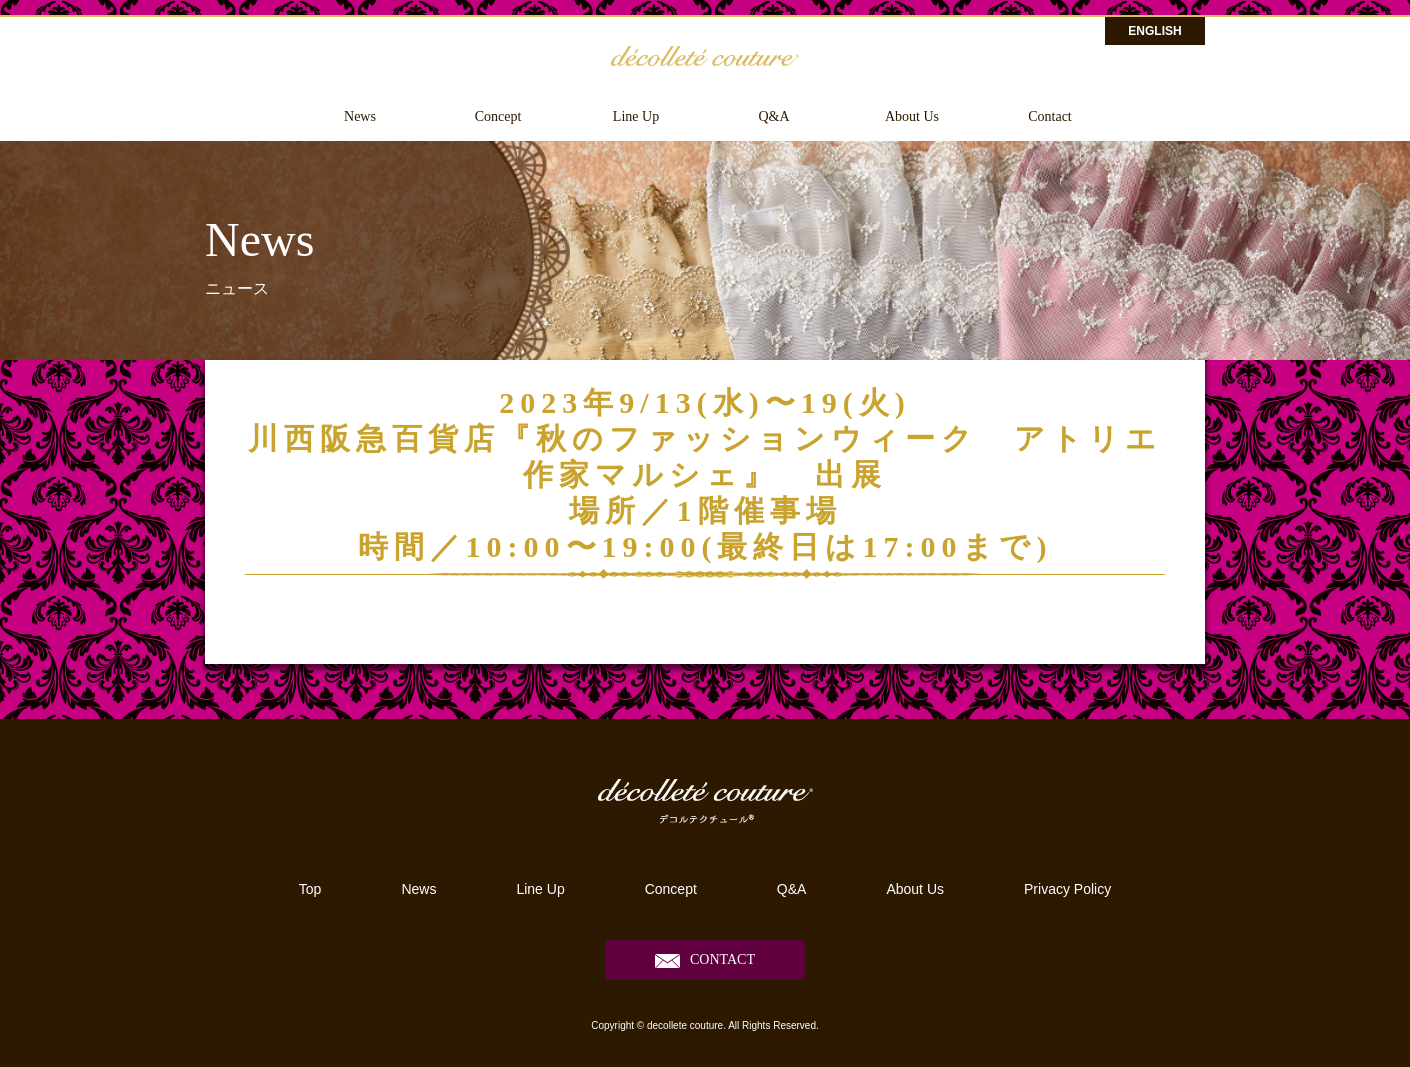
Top (310, 889)
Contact (1050, 116)
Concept (498, 116)
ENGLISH (1154, 31)
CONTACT (722, 959)
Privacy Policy (1067, 889)
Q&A (773, 116)
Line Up (636, 116)
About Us (912, 116)
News (360, 116)
